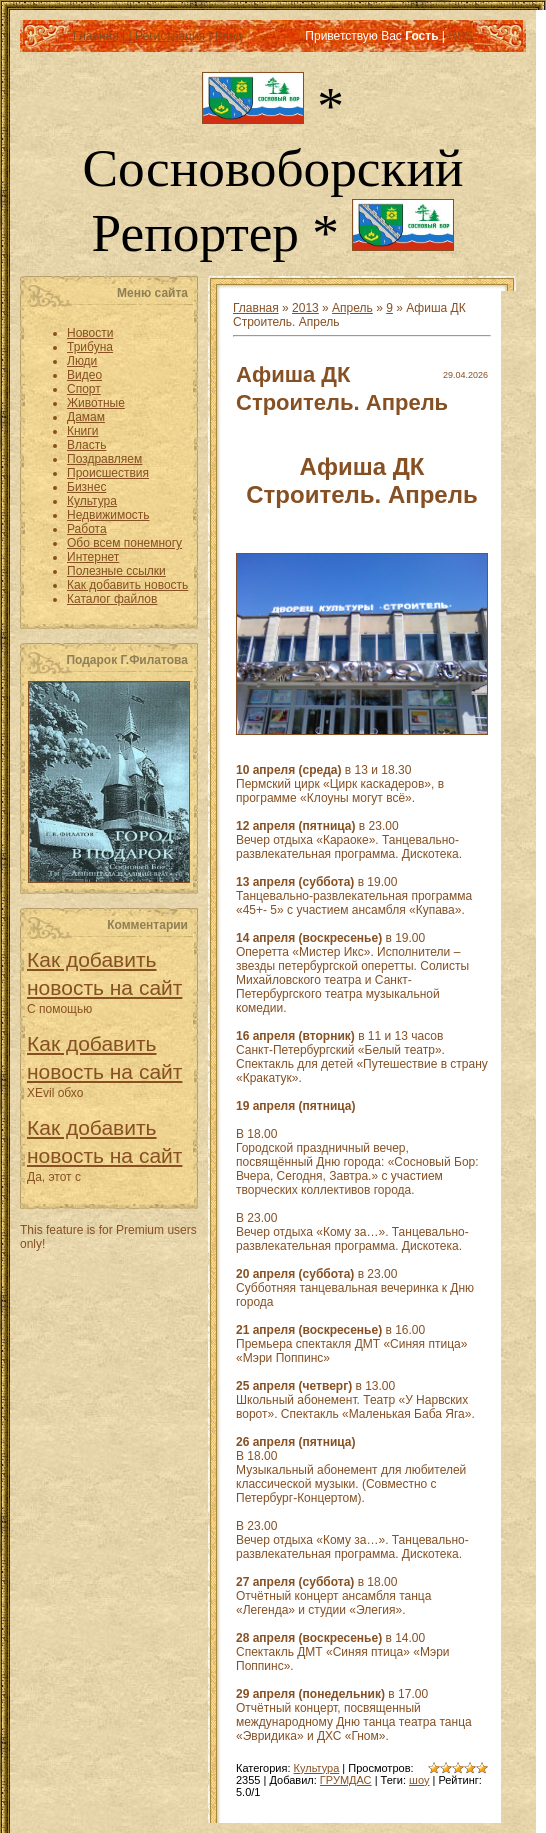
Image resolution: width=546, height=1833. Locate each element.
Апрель (352, 308)
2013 (305, 308)
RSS (460, 36)
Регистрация (170, 36)
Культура (317, 1768)
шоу (419, 1780)
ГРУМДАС (346, 1780)
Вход (228, 36)
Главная (96, 36)
